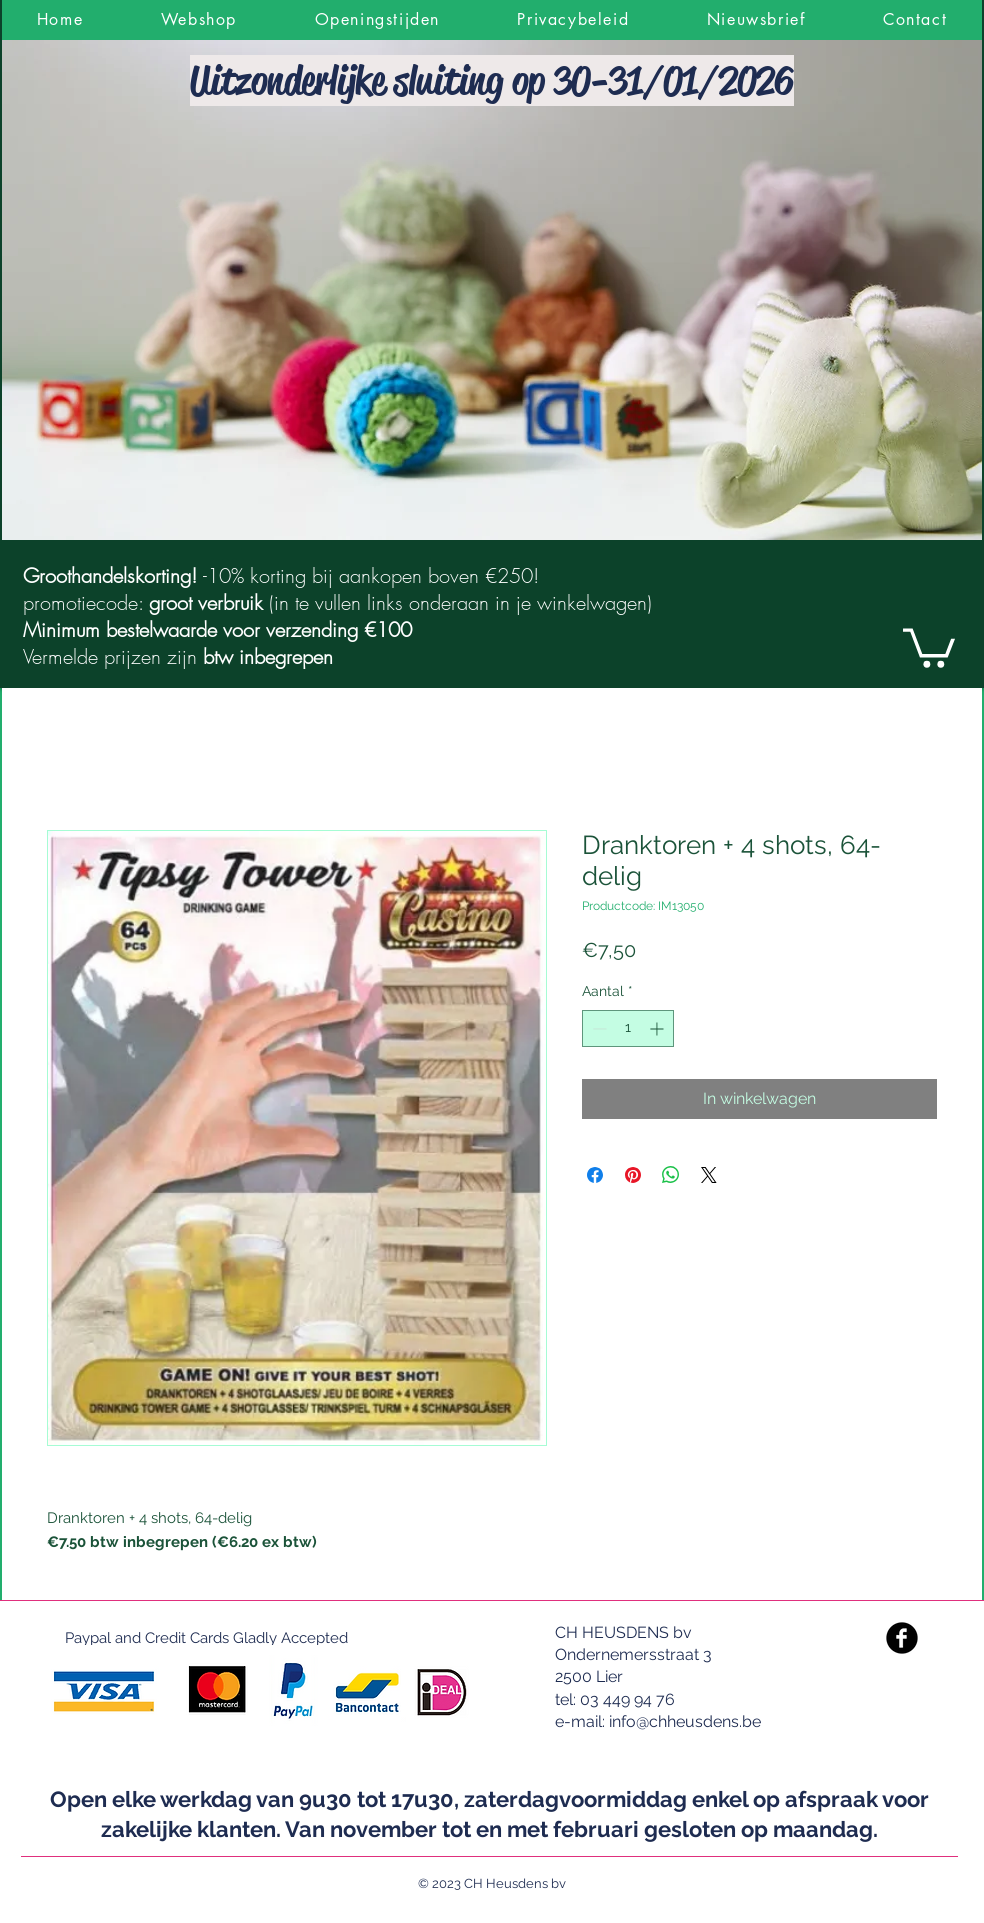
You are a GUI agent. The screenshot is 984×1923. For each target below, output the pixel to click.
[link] (929, 646)
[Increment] (658, 1028)
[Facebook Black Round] (902, 1638)
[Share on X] (709, 1175)
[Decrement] (597, 1028)
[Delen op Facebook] (595, 1175)
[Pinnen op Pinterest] (633, 1175)
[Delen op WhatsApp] (671, 1175)
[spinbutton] (628, 1028)
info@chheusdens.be (685, 1721)
